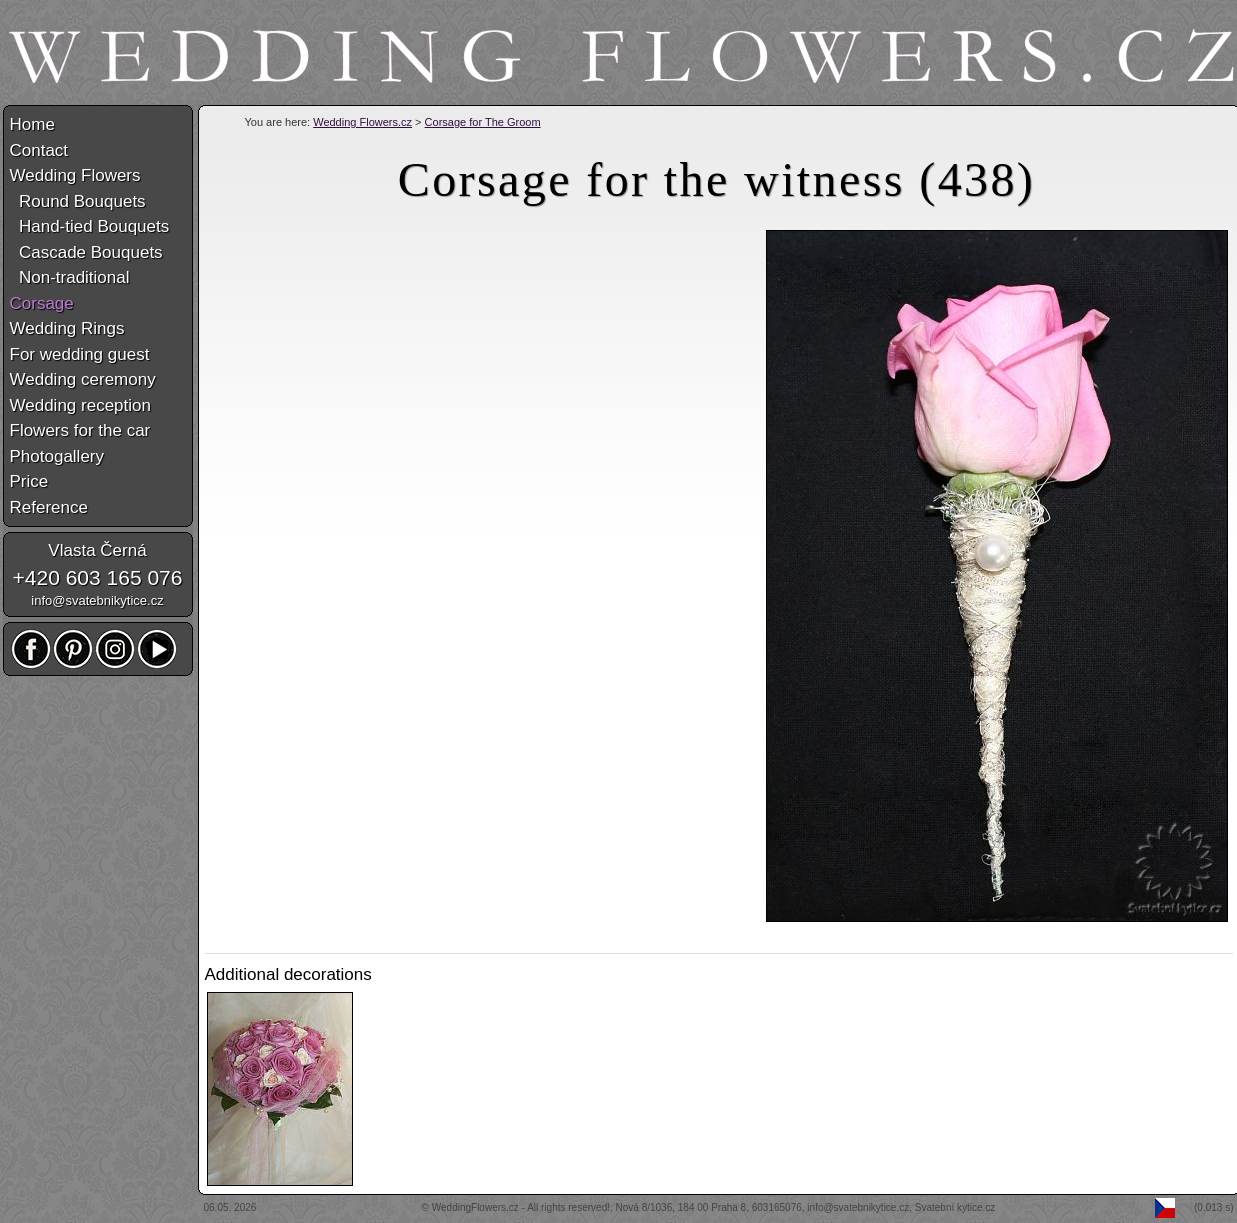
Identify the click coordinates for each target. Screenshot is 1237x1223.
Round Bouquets (78, 201)
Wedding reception (80, 405)
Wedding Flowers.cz (362, 122)
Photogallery (57, 456)
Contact (39, 150)
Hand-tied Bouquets (90, 226)
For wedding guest (80, 354)
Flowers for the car (80, 430)
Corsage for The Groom (483, 122)
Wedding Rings (67, 328)
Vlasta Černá (97, 550)
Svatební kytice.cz (955, 1207)
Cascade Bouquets (86, 252)
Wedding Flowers (75, 175)
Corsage (42, 303)
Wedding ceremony (83, 379)
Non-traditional (70, 277)
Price (29, 481)
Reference (49, 507)
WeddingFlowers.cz (475, 1207)
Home (32, 124)
